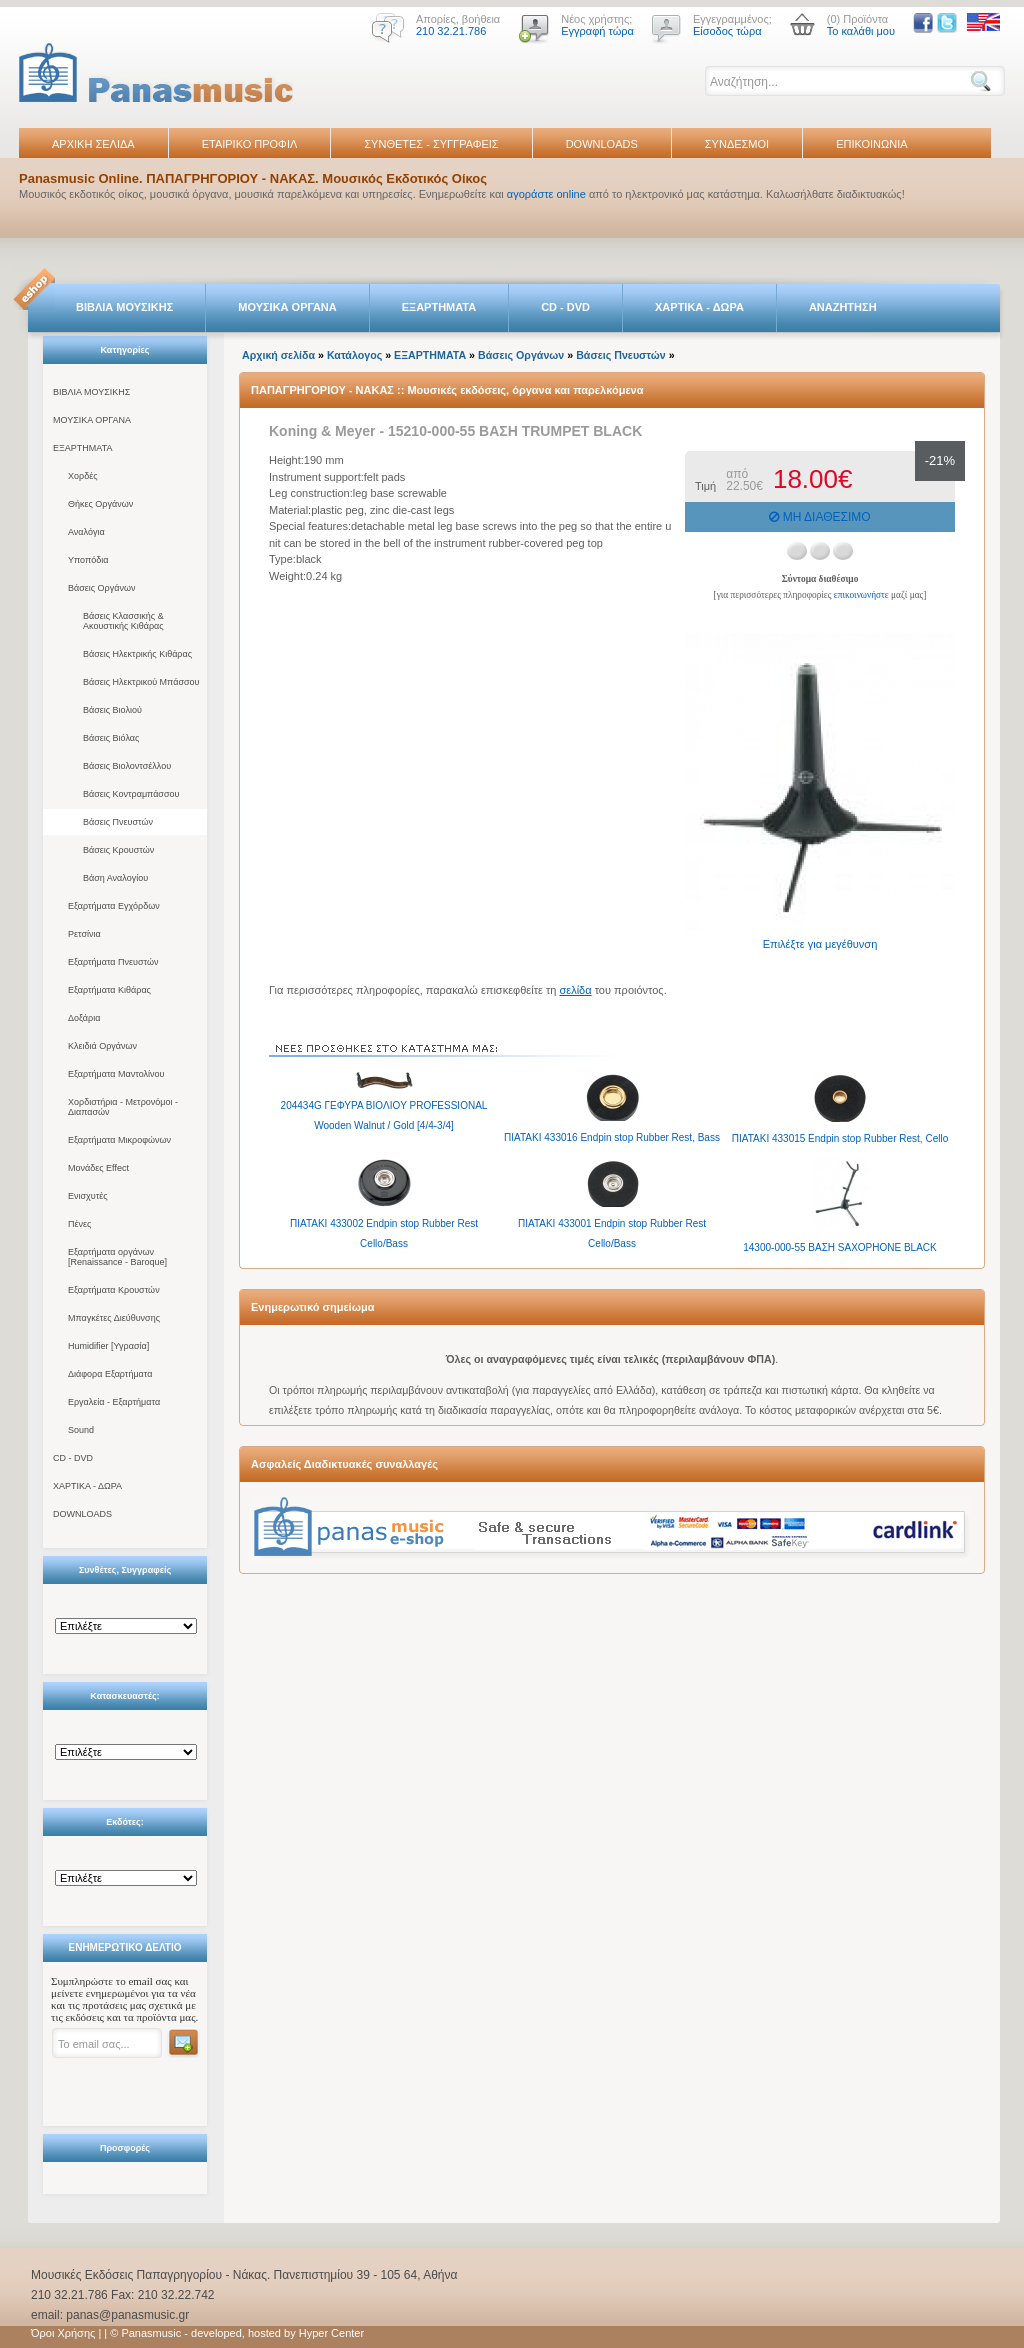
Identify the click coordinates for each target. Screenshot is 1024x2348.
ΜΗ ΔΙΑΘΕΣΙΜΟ (819, 517)
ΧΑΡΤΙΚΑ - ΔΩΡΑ (699, 307)
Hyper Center (331, 2333)
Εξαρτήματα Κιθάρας (109, 990)
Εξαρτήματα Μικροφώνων (119, 1140)
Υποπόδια (88, 560)
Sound (81, 1430)
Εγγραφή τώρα (597, 31)
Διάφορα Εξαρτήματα (110, 1374)
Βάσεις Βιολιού (112, 710)
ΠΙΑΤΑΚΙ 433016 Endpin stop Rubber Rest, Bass (612, 1137)
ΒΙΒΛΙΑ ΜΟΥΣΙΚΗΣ (124, 307)
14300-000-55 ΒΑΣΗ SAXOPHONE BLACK (840, 1247)
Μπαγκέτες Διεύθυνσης (114, 1318)
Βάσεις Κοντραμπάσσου (131, 794)
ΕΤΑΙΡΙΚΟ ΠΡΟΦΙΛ (250, 144)
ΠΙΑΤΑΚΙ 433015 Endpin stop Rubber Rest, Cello (840, 1138)
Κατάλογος (354, 355)
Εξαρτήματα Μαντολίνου (116, 1074)
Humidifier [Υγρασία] (108, 1346)
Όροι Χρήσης (63, 2333)
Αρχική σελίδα (278, 355)
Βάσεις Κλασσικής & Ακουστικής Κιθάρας (123, 621)
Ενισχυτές (88, 1196)
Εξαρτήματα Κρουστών (114, 1290)
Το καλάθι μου (861, 31)
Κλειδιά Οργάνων (102, 1046)
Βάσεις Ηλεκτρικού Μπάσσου (141, 682)
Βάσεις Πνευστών (118, 822)
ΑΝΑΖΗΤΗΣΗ (843, 307)
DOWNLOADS (602, 144)
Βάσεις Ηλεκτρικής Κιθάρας (137, 654)
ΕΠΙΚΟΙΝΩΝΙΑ (871, 144)
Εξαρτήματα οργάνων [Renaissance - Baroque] (117, 1257)
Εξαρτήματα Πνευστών (113, 962)
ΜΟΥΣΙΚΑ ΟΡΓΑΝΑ (287, 307)
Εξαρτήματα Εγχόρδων (114, 906)
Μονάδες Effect (98, 1168)
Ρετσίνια (84, 934)
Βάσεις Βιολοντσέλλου (127, 766)
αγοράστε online (546, 194)
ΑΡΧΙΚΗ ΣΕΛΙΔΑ (93, 144)
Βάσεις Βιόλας (111, 738)
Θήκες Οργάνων (100, 504)
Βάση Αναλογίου (115, 878)
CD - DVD (565, 307)
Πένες (79, 1224)
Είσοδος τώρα (727, 31)
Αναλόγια (86, 532)
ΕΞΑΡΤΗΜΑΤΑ (439, 307)
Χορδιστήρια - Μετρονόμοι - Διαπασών (123, 1107)
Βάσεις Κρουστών (118, 850)
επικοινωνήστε (861, 595)
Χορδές (83, 476)
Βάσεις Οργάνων (101, 588)
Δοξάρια (84, 1018)
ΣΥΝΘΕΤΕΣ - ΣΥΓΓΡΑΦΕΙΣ (431, 144)
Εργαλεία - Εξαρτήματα (114, 1402)
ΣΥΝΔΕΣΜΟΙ (737, 144)
